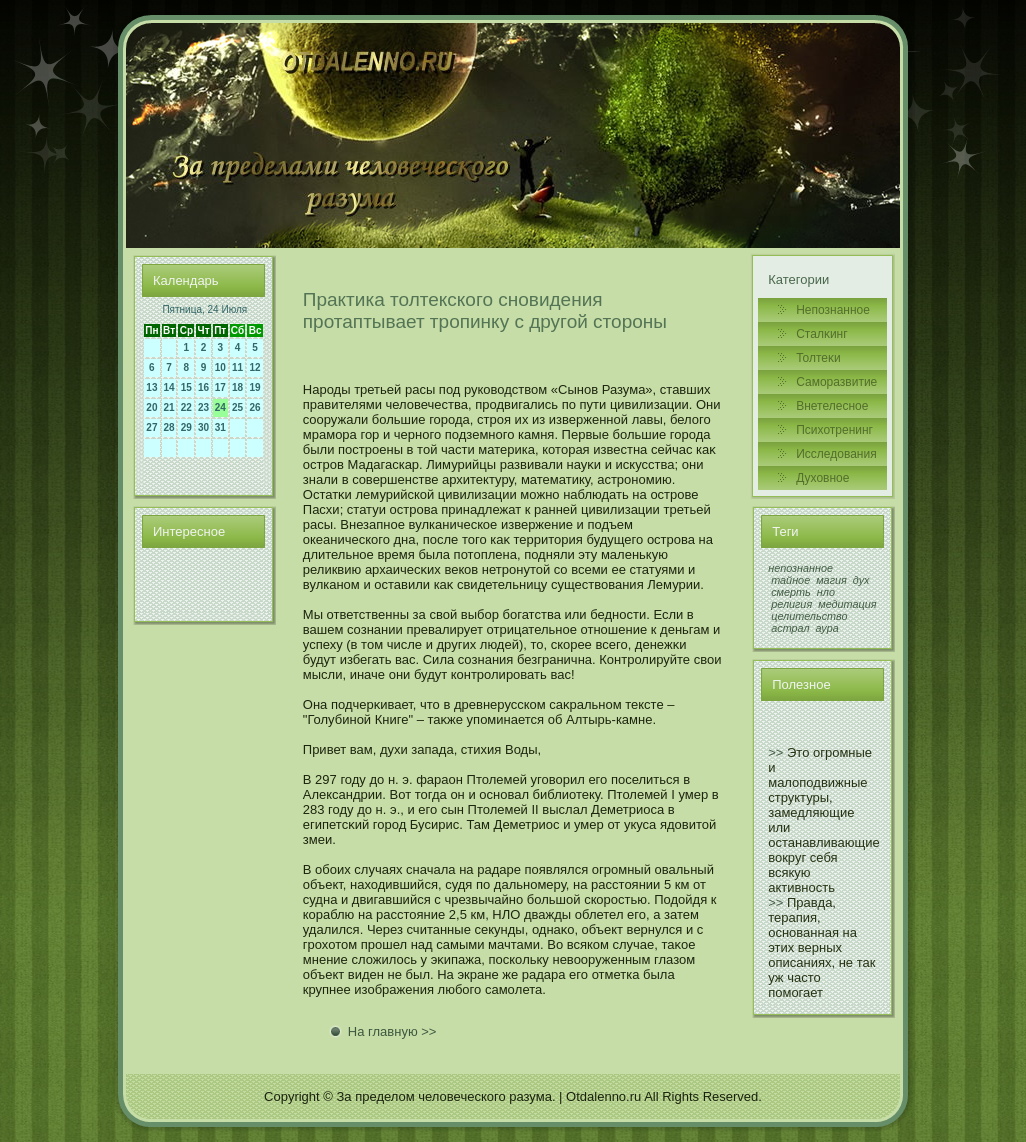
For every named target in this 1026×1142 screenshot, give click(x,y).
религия (791, 604)
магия (831, 580)
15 (186, 387)
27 (151, 427)
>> (775, 752)
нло (826, 592)
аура (827, 628)
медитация (847, 604)
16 (203, 387)
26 (255, 407)
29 (186, 427)
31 (220, 427)
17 (220, 387)
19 (255, 387)
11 (237, 367)
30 (203, 427)
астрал (790, 628)
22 (186, 407)
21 (169, 407)
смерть (791, 592)
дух (861, 580)
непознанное (800, 568)
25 (237, 407)
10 (220, 367)
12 (255, 367)
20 (151, 407)
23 (203, 407)
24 (220, 407)
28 (169, 427)
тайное (790, 580)
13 (151, 387)
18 (237, 387)
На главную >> (392, 1031)
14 (169, 387)
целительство (809, 616)
